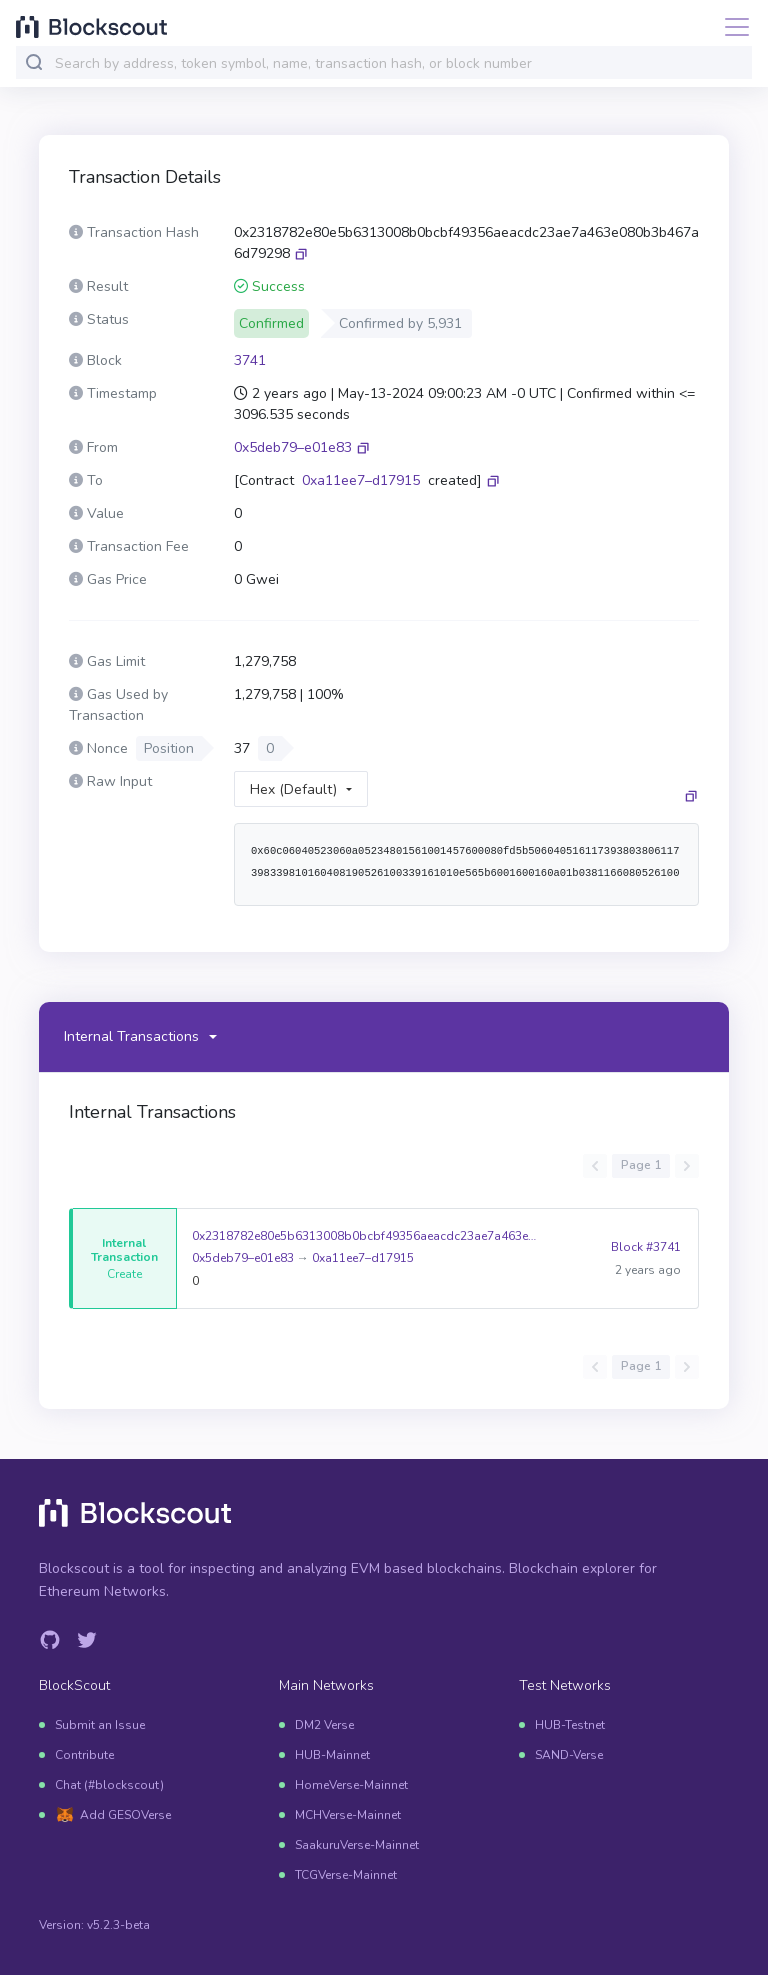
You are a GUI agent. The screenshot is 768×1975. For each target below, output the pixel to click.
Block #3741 (646, 1247)
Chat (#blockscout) (109, 1785)
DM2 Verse (324, 1725)
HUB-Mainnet (332, 1755)
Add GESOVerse (125, 1815)
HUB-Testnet (570, 1725)
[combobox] (399, 63)
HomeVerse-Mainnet (351, 1785)
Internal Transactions (131, 1036)
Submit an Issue (100, 1725)
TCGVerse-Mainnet (346, 1875)
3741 (250, 360)
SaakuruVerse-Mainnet (357, 1845)
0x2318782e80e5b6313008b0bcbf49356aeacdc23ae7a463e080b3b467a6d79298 (366, 1236)
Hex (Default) (293, 789)
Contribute (84, 1755)
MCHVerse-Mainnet (348, 1815)
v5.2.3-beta (118, 1925)
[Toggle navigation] (731, 27)
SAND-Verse (569, 1755)
